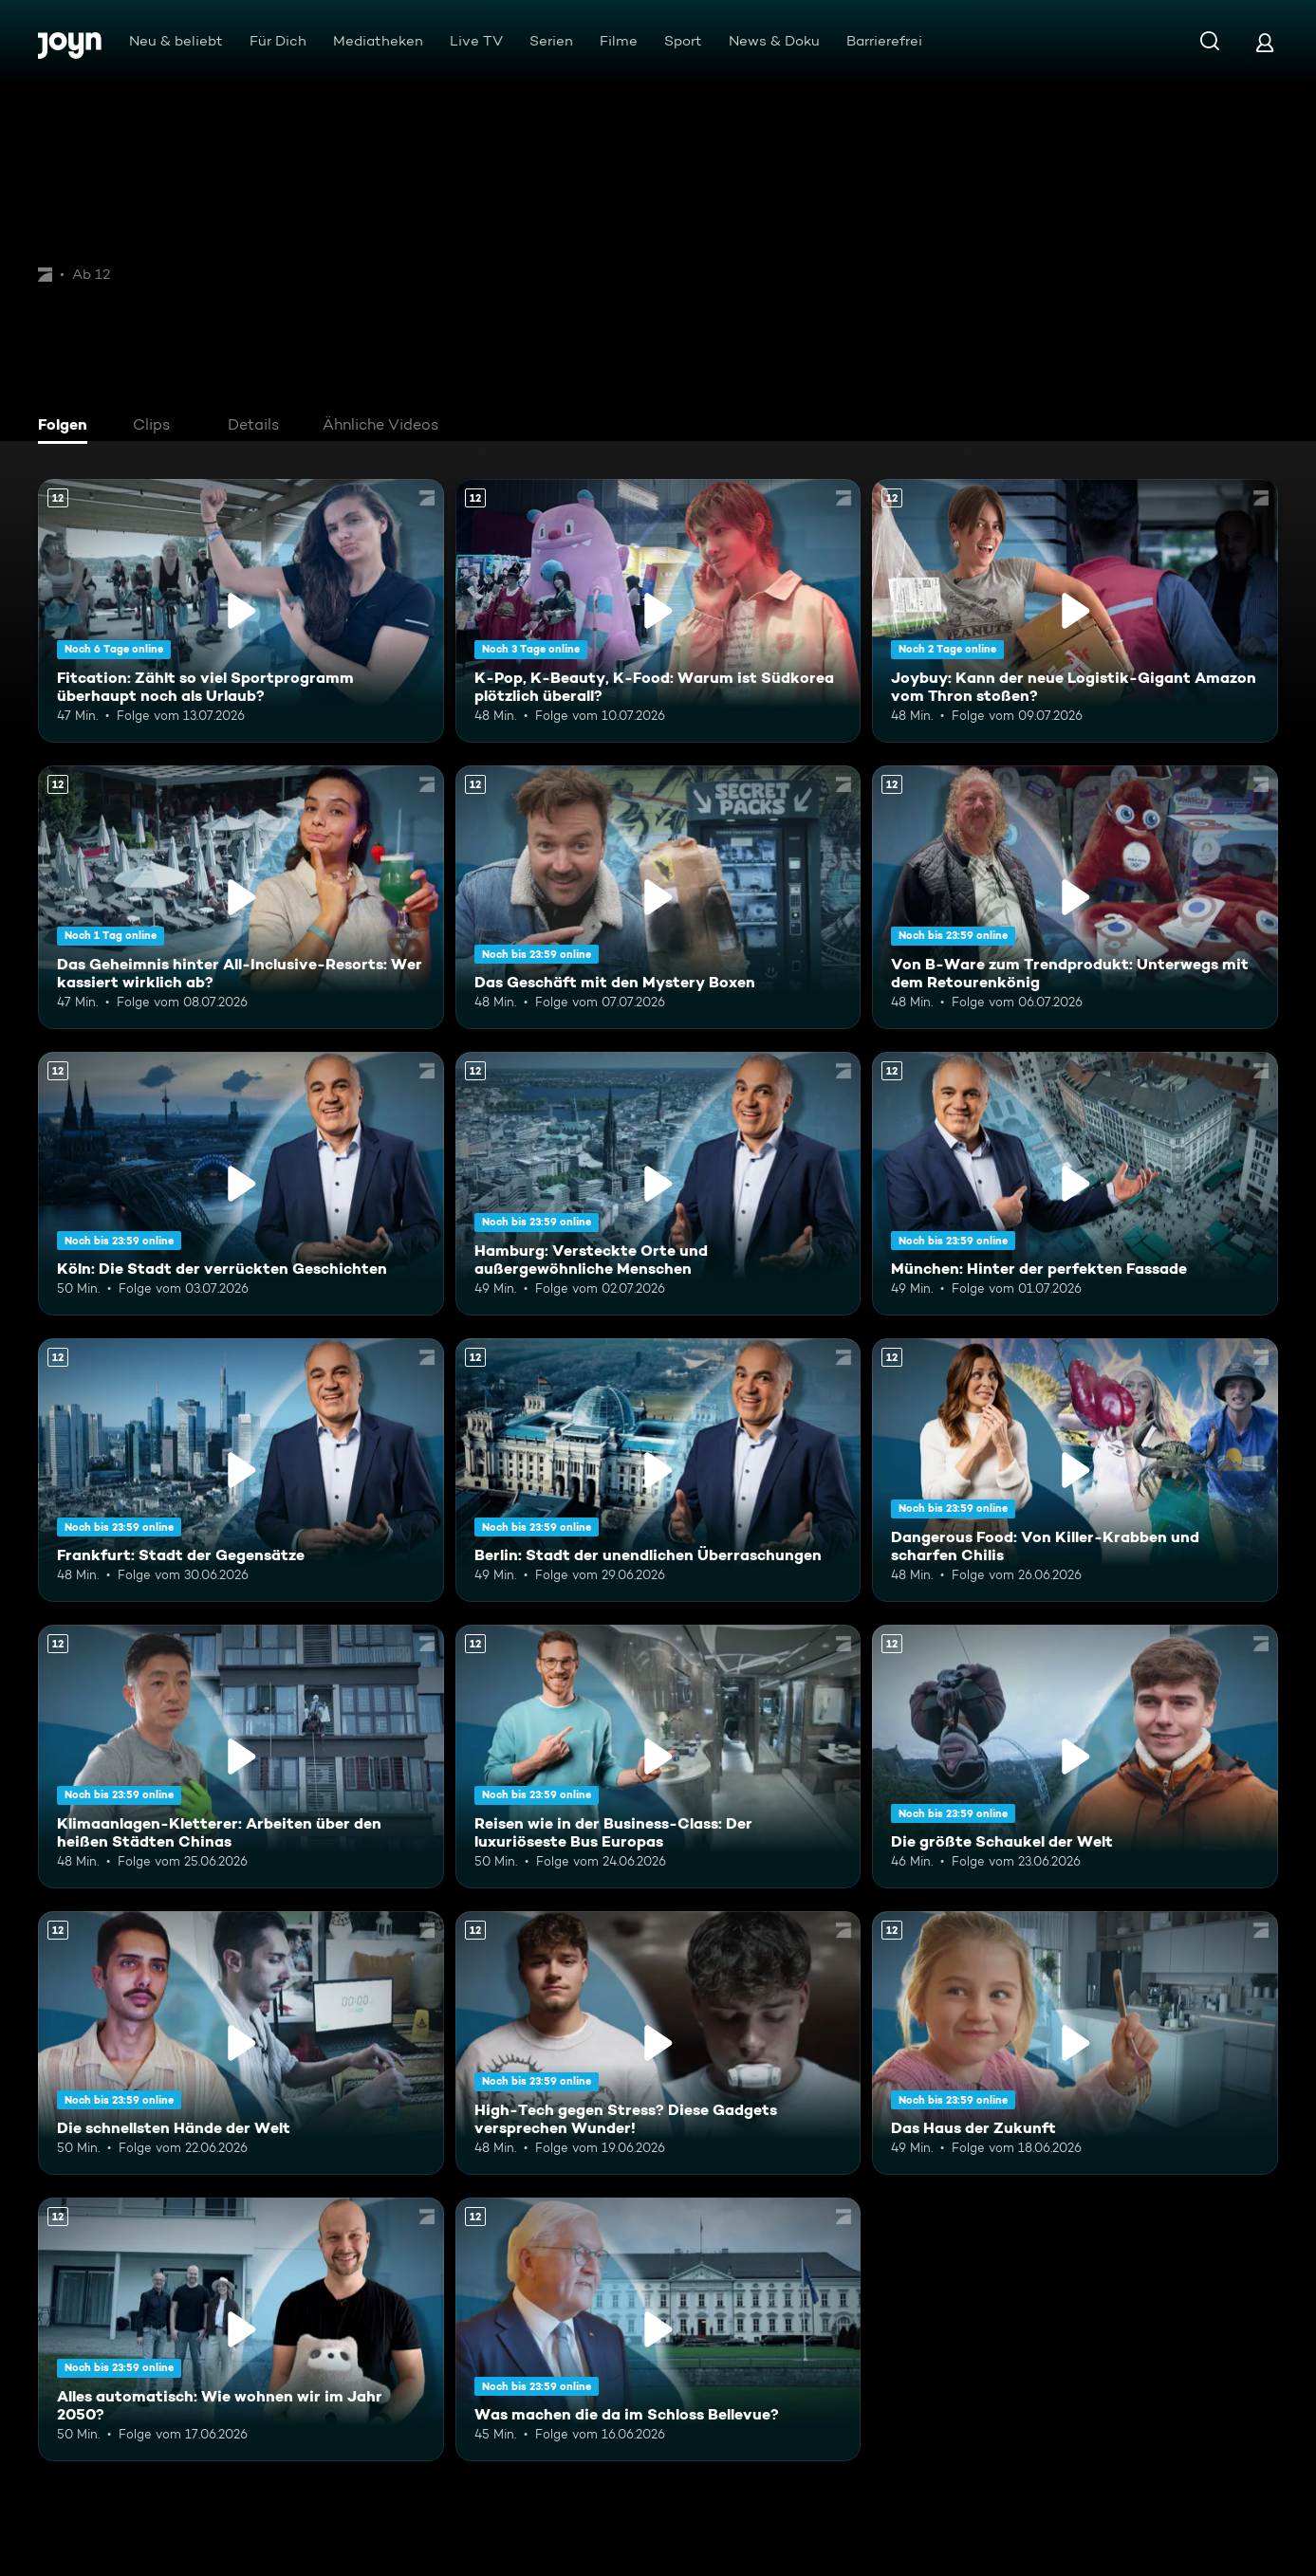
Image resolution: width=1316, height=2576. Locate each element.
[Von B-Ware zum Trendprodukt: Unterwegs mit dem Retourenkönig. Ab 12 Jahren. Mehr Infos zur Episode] (1075, 897)
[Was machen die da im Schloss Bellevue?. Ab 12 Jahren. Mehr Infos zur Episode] (658, 2329)
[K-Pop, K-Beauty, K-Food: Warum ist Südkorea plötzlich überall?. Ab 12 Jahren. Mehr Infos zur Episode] (658, 611)
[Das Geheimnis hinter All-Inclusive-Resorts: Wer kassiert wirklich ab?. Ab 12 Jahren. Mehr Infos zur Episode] (241, 897)
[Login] (1264, 42)
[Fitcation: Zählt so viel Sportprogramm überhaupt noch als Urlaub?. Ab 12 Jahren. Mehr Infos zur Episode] (241, 611)
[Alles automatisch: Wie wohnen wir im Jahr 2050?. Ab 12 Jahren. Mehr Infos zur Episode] (241, 2329)
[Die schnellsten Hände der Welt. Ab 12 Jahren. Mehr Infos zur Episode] (241, 2043)
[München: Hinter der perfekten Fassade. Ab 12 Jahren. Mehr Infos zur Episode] (1075, 1184)
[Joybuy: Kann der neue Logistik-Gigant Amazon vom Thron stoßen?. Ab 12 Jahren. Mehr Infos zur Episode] (1075, 611)
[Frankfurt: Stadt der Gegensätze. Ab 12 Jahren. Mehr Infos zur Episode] (241, 1470)
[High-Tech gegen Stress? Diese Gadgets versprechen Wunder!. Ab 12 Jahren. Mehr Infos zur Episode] (658, 2043)
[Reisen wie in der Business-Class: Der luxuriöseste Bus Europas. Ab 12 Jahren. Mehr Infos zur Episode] (658, 1756)
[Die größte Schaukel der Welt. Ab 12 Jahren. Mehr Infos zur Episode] (1075, 1756)
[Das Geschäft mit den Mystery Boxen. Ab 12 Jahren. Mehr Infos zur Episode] (658, 897)
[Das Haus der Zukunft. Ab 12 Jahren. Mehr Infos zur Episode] (1075, 2043)
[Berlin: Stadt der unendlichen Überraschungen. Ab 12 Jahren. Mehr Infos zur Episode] (658, 1470)
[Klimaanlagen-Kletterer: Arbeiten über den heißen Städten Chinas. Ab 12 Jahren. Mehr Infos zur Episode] (241, 1756)
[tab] (67, 427)
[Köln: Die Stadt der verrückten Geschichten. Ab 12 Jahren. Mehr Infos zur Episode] (241, 1184)
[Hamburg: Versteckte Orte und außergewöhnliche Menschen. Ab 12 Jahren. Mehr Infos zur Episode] (658, 1184)
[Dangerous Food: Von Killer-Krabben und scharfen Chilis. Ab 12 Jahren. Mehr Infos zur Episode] (1075, 1470)
